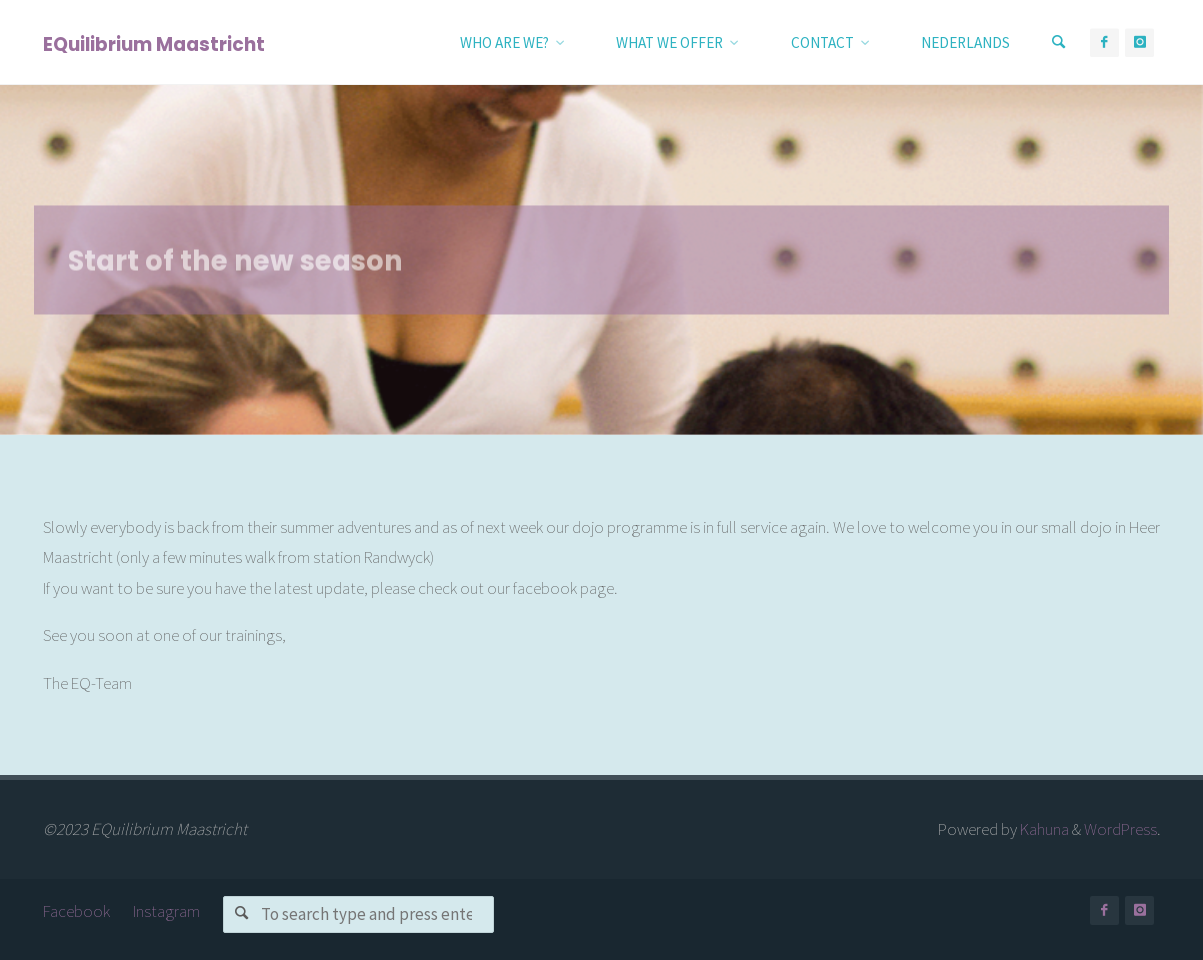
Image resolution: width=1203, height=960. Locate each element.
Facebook (76, 911)
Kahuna (1043, 829)
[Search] (1059, 42)
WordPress (1120, 829)
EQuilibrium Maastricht (154, 43)
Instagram (166, 911)
